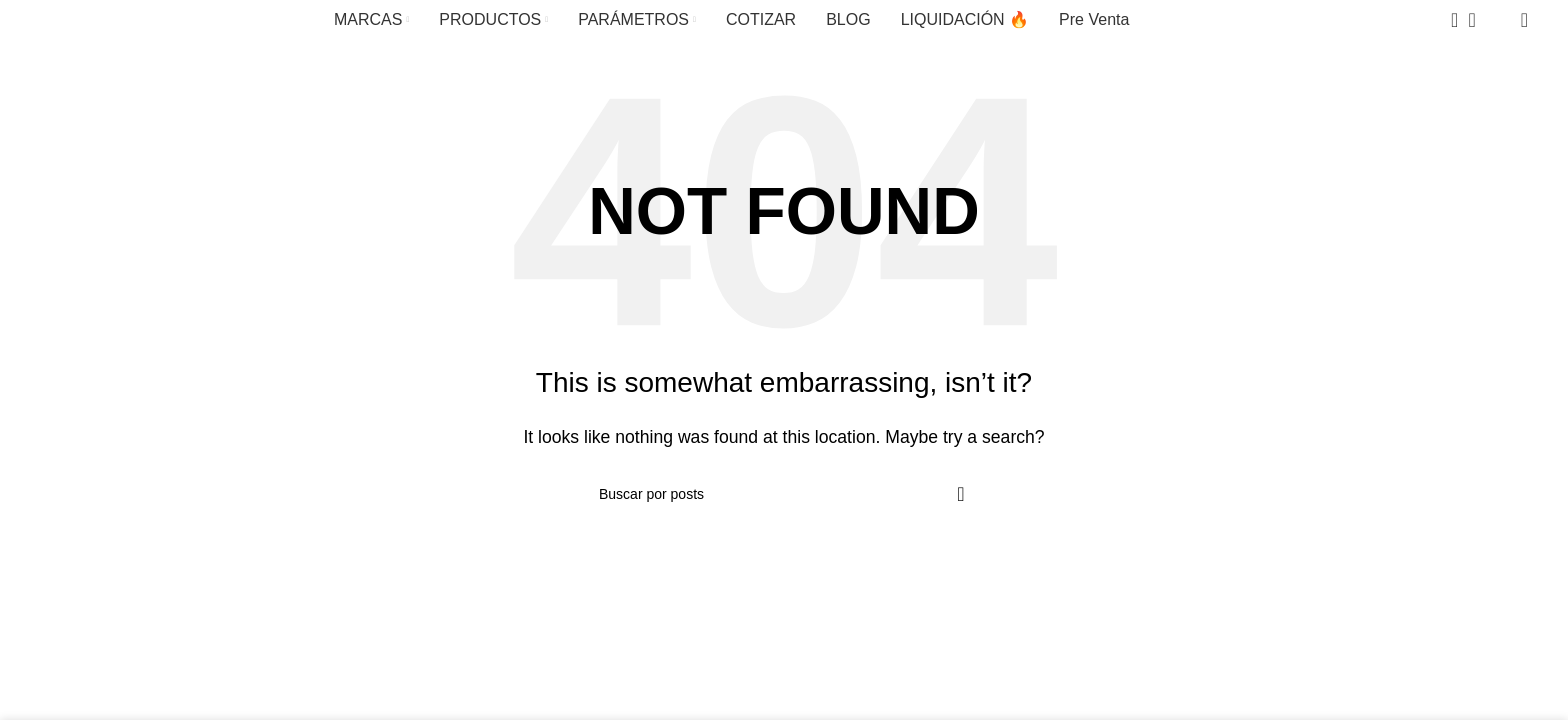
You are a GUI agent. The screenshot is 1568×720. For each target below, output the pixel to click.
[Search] (1448, 20)
